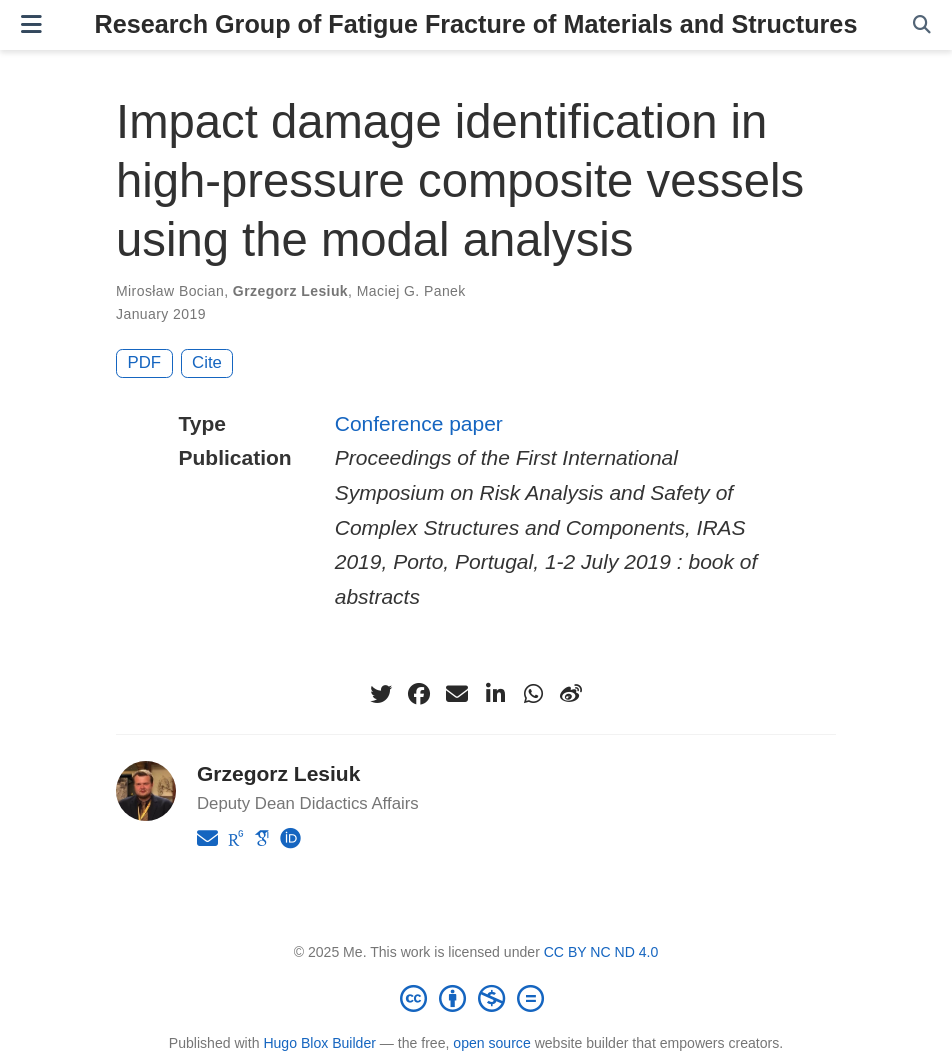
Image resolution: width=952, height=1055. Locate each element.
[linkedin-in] (495, 694)
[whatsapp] (533, 694)
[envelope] (457, 694)
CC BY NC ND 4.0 (601, 952)
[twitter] (381, 694)
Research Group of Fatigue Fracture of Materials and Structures (476, 24)
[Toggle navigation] (31, 24)
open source (491, 1043)
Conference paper (419, 423)
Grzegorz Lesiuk (290, 291)
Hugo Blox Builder (319, 1043)
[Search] (922, 25)
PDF (145, 362)
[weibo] (571, 694)
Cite (207, 362)
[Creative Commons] (476, 998)
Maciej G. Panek (411, 291)
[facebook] (419, 694)
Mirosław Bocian (170, 291)
